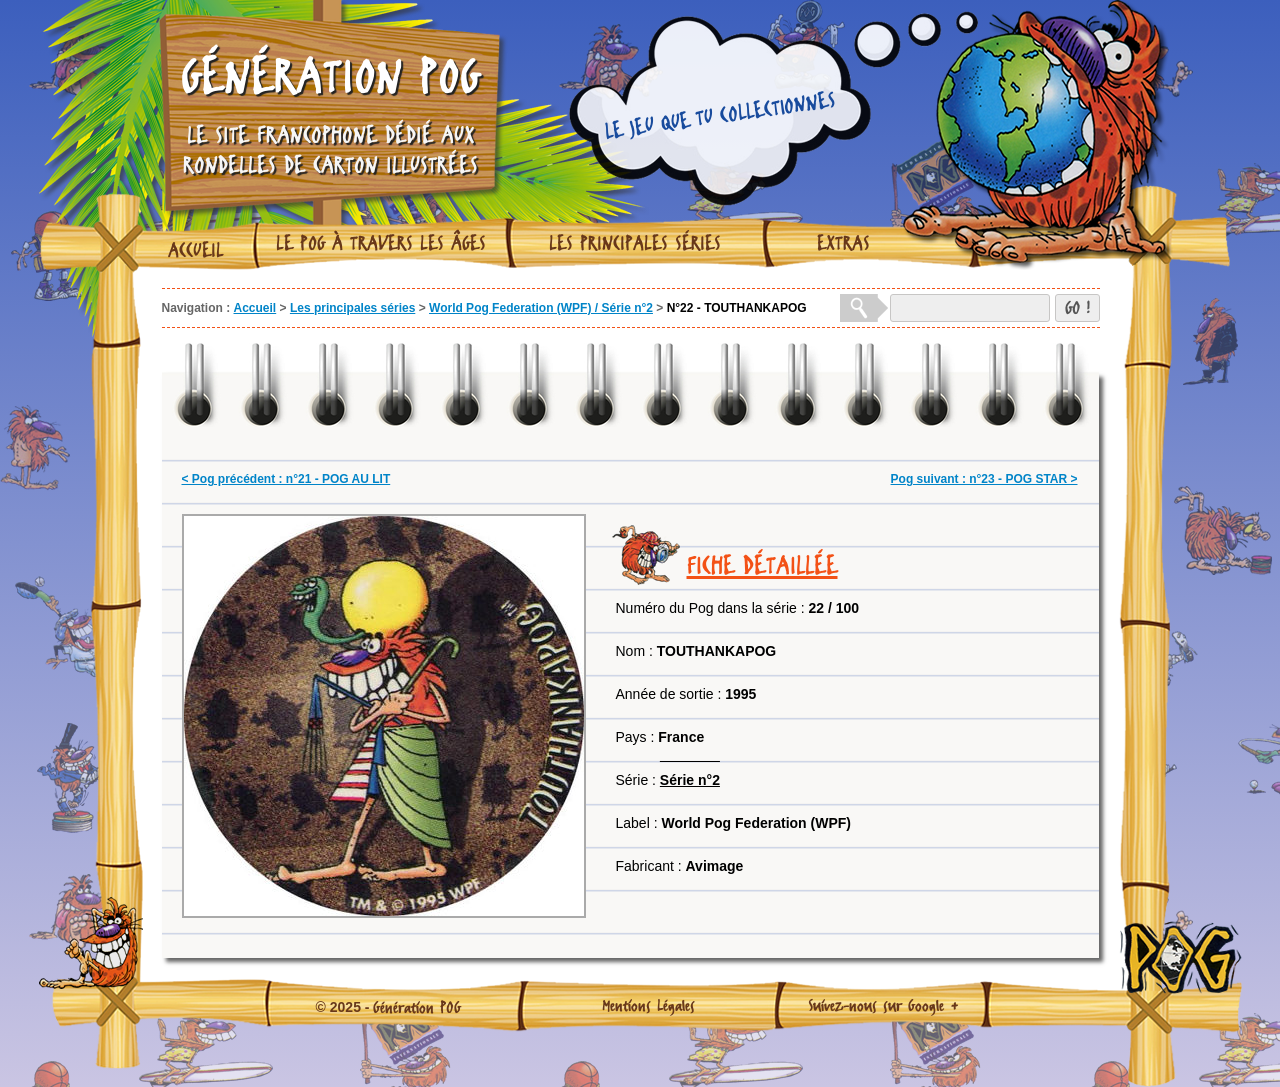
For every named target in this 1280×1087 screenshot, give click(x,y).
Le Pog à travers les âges (381, 243)
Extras (843, 243)
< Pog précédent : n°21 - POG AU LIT (286, 479)
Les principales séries (635, 243)
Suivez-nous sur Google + (883, 1005)
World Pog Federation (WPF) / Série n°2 (541, 308)
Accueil (196, 250)
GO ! (1077, 307)
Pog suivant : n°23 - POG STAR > (984, 479)
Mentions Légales (648, 1005)
